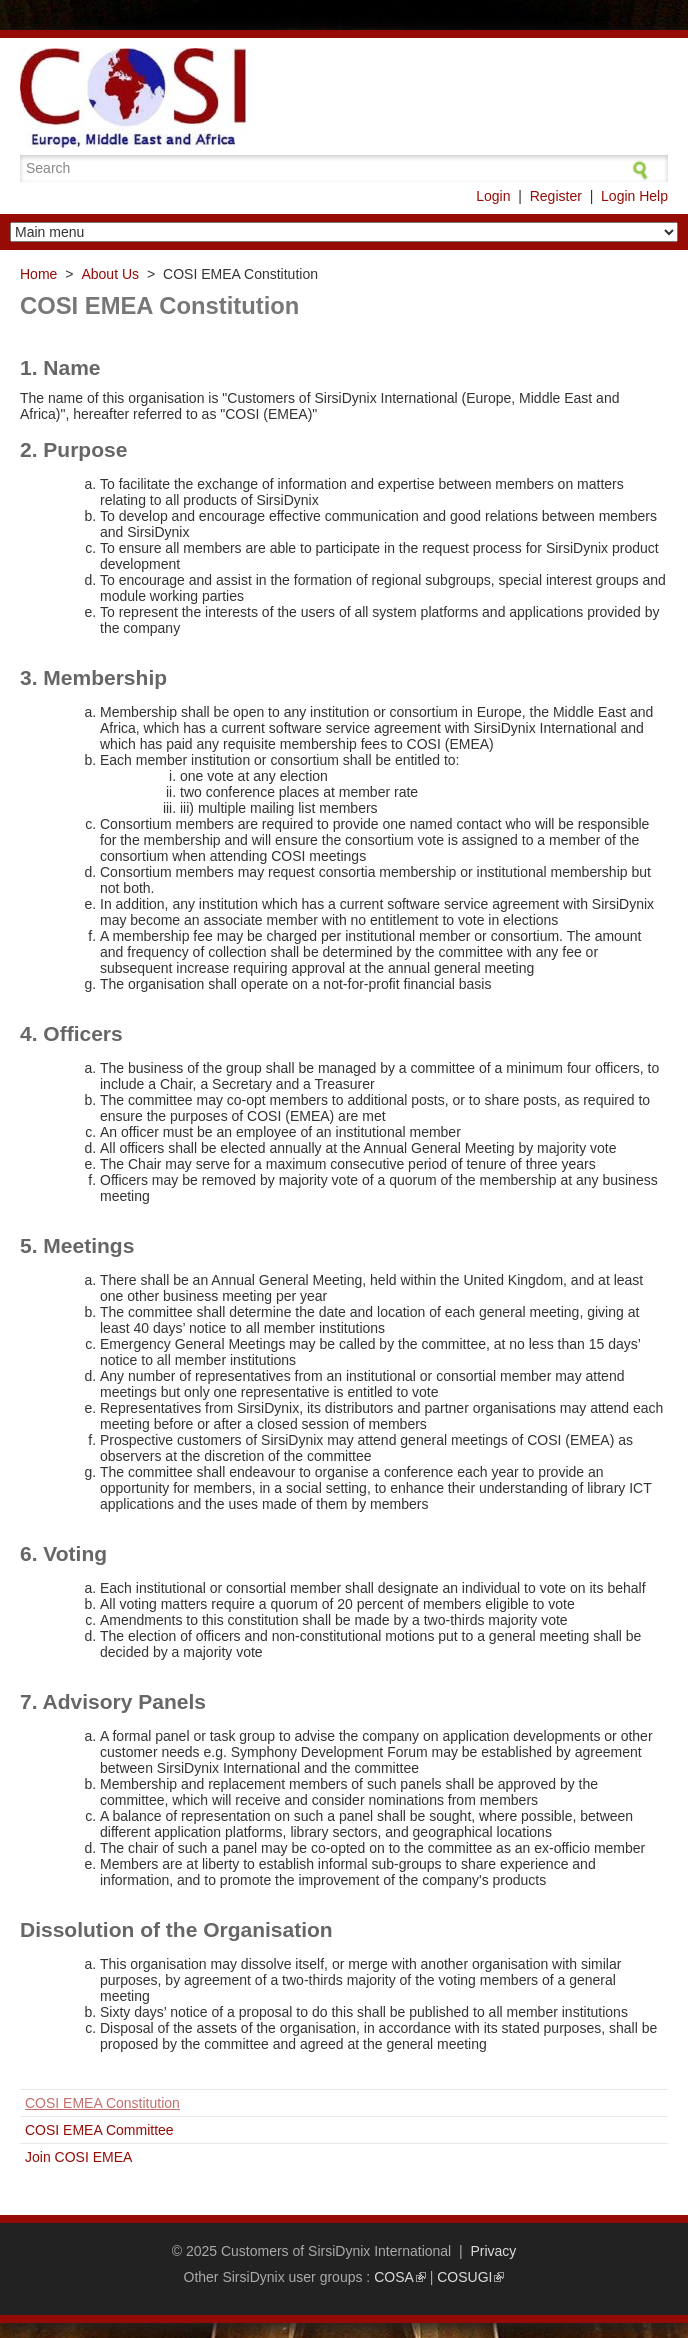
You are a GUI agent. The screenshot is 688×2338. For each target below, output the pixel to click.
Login (493, 196)
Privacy (493, 2251)
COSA (400, 2277)
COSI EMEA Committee (99, 2130)
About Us (110, 274)
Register (556, 196)
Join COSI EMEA (78, 2157)
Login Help (634, 196)
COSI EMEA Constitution (102, 2103)
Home (38, 274)
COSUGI (470, 2277)
